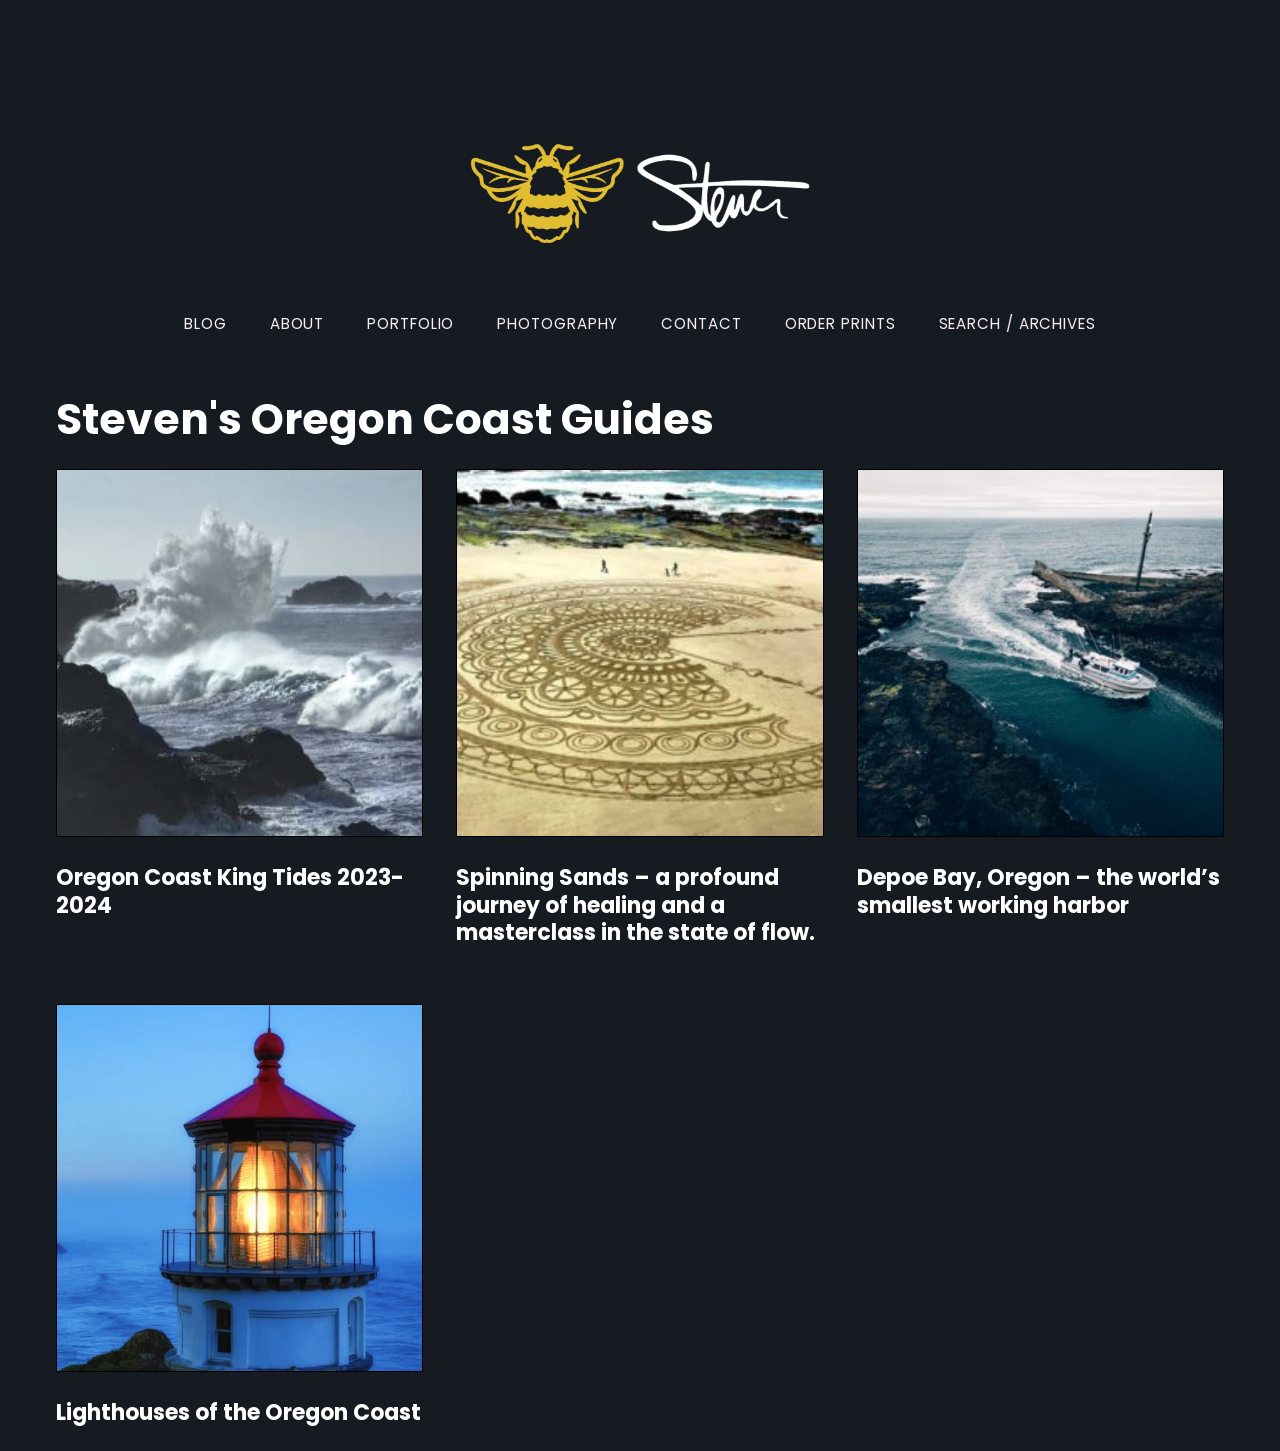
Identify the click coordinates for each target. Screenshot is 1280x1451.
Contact (701, 323)
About (297, 323)
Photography (557, 323)
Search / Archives (1017, 323)
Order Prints (840, 323)
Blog (205, 323)
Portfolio (410, 323)
